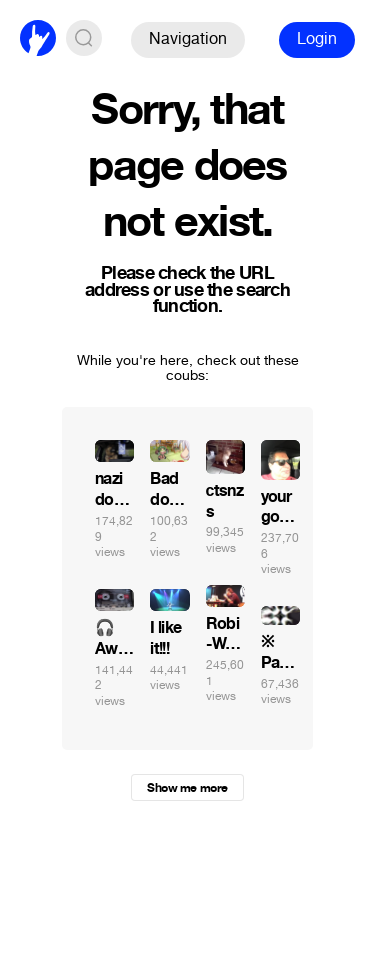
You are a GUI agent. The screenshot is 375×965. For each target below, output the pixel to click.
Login (317, 38)
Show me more (187, 788)
